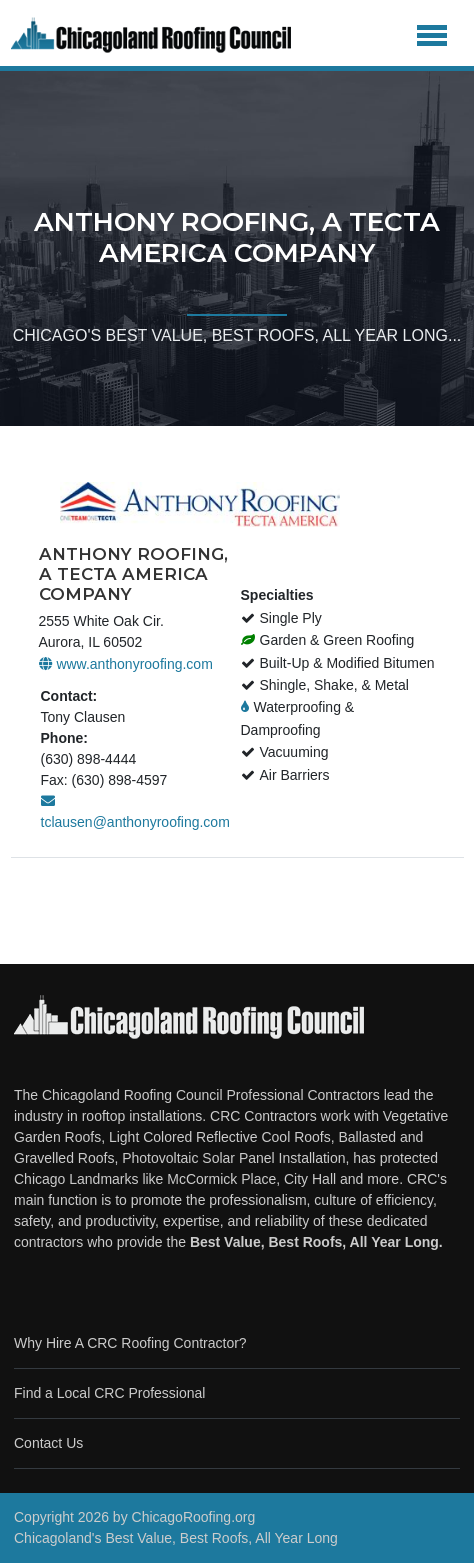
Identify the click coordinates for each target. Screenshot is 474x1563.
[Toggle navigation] (432, 35)
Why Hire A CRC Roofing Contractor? (130, 1343)
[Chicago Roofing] (151, 35)
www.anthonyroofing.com (126, 664)
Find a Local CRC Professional (109, 1393)
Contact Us (48, 1443)
